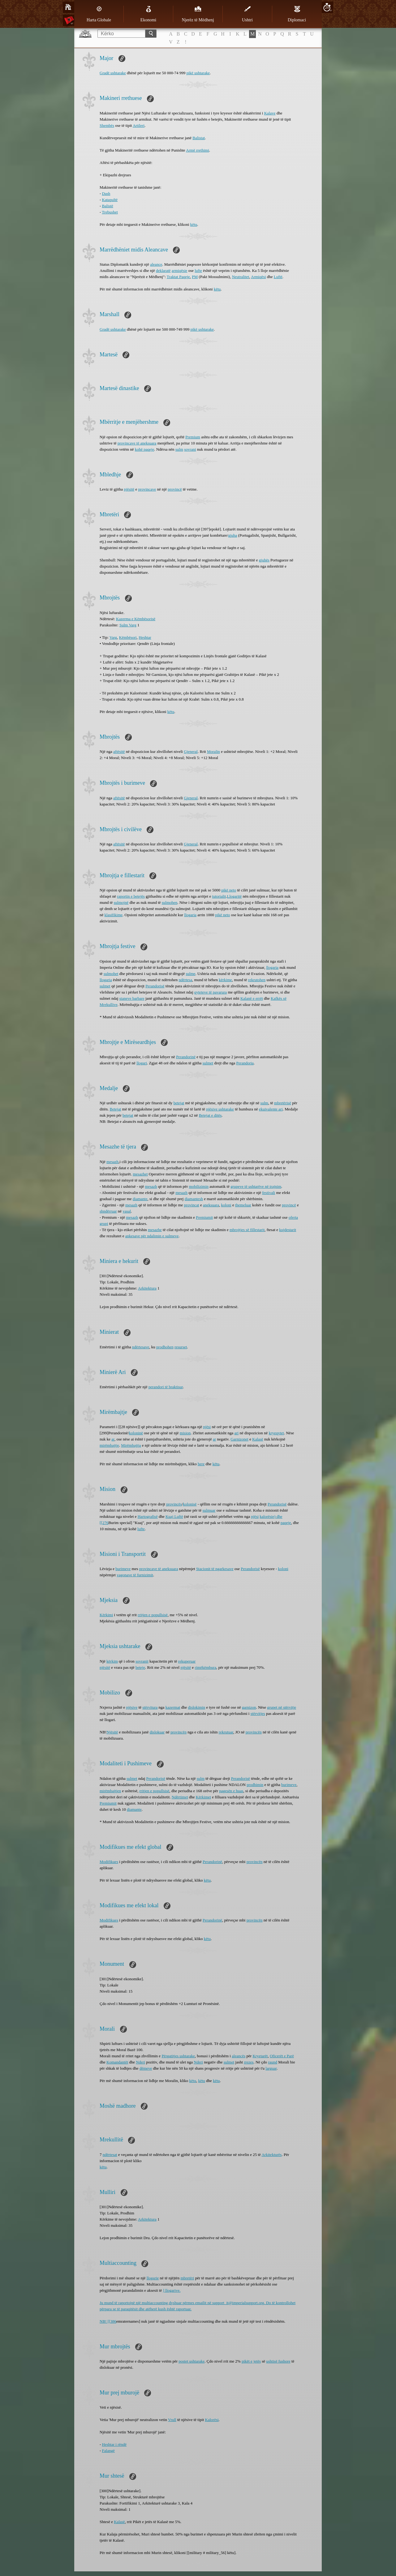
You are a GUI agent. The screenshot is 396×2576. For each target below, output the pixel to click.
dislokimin (196, 1707)
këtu (193, 224)
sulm (179, 449)
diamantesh (194, 1198)
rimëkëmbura (205, 1667)
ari (236, 1433)
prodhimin (255, 1784)
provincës (174, 1504)
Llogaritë (234, 896)
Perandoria (245, 1063)
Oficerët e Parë (282, 2056)
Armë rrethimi (197, 150)
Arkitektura (147, 1288)
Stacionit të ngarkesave (215, 1568)
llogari (141, 1063)
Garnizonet (239, 1439)
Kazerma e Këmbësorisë (135, 618)
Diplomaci (297, 14)
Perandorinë (186, 1056)
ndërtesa (185, 979)
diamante (140, 1198)
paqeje (286, 1522)
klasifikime (114, 914)
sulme (191, 973)
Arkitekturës (271, 2154)
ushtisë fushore (278, 2361)
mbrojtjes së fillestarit (247, 1229)
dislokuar (157, 1732)
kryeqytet (276, 1433)
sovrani (190, 449)
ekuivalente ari (271, 1109)
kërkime (225, 979)
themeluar (243, 1205)
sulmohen (170, 902)
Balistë (107, 206)
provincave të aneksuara (137, 443)
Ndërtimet (180, 1797)
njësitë (129, 489)
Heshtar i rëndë (114, 2444)
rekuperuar (187, 1661)
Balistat (198, 137)
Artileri (138, 125)
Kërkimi (106, 1614)
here (201, 1464)
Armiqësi (258, 276)
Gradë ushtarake (113, 73)
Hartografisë (148, 1516)
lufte (198, 270)
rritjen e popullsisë (153, 1614)
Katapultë (110, 199)
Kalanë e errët (251, 998)
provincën (178, 1732)
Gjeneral (191, 751)
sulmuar (209, 1510)
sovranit (142, 1661)
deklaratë (163, 270)
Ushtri (247, 14)
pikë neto (228, 890)
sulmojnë (121, 902)
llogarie (153, 2278)
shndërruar (108, 1211)
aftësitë (119, 751)
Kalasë (257, 1439)
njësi (207, 1426)
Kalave (270, 113)
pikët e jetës (251, 2361)
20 (327, 7)
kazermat (173, 1707)
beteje (140, 1667)
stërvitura (149, 1707)
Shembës (107, 125)
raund (272, 2062)
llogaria (190, 914)
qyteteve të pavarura (210, 992)
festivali (268, 1192)
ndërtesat (110, 2154)
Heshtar (145, 637)
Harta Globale (99, 14)
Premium (192, 437)
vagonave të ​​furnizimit (135, 1575)
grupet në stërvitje (281, 1707)
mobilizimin (199, 1186)
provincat (191, 1205)
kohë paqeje (144, 449)
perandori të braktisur (165, 1387)
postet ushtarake (191, 2361)
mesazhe (155, 1229)
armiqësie (179, 270)
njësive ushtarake (220, 1109)
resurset (180, 1347)
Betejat (115, 1109)
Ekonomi (148, 14)
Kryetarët (260, 2056)
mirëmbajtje (109, 1445)
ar (112, 1439)
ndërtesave (140, 1347)
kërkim (112, 1661)
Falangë (108, 2450)
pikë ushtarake (198, 73)
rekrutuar (226, 1732)
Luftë (278, 276)
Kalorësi (212, 2419)
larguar (271, 2068)
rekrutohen (256, 979)
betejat (179, 1103)
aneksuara (211, 1205)
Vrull (172, 2419)
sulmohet (111, 973)
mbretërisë (282, 1103)
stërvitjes (258, 1713)
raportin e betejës (131, 896)
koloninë (136, 1433)
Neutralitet (240, 276)
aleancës (238, 2056)
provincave (147, 489)
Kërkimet (203, 1797)
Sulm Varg (127, 625)
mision (185, 1433)
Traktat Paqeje (178, 276)
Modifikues (109, 1861)
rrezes (248, 2062)
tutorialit (219, 896)
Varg (113, 637)
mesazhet (140, 1174)
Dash (106, 193)
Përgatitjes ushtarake (178, 2056)
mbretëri (187, 2278)
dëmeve (146, 2068)
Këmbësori (128, 637)
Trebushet (110, 212)
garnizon (249, 1707)
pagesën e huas (231, 1790)
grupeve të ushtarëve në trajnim (255, 1186)
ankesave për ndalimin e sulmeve (152, 1236)
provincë (175, 489)
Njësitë (112, 1732)
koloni (226, 1205)
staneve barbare (131, 998)
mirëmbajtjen (110, 1790)
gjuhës (264, 560)
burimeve (123, 1568)
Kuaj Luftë (174, 1516)
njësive (132, 1707)
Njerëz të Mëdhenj (198, 14)
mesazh (112, 1161)
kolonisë (189, 1504)
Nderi (140, 2062)
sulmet (105, 986)
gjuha (232, 535)
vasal (127, 1211)
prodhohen (165, 1347)
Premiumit (204, 1217)
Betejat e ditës (210, 1115)
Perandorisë (154, 986)
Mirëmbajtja (131, 1445)
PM (195, 276)
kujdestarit (287, 1229)
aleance (156, 264)
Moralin (213, 751)
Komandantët (117, 2062)
